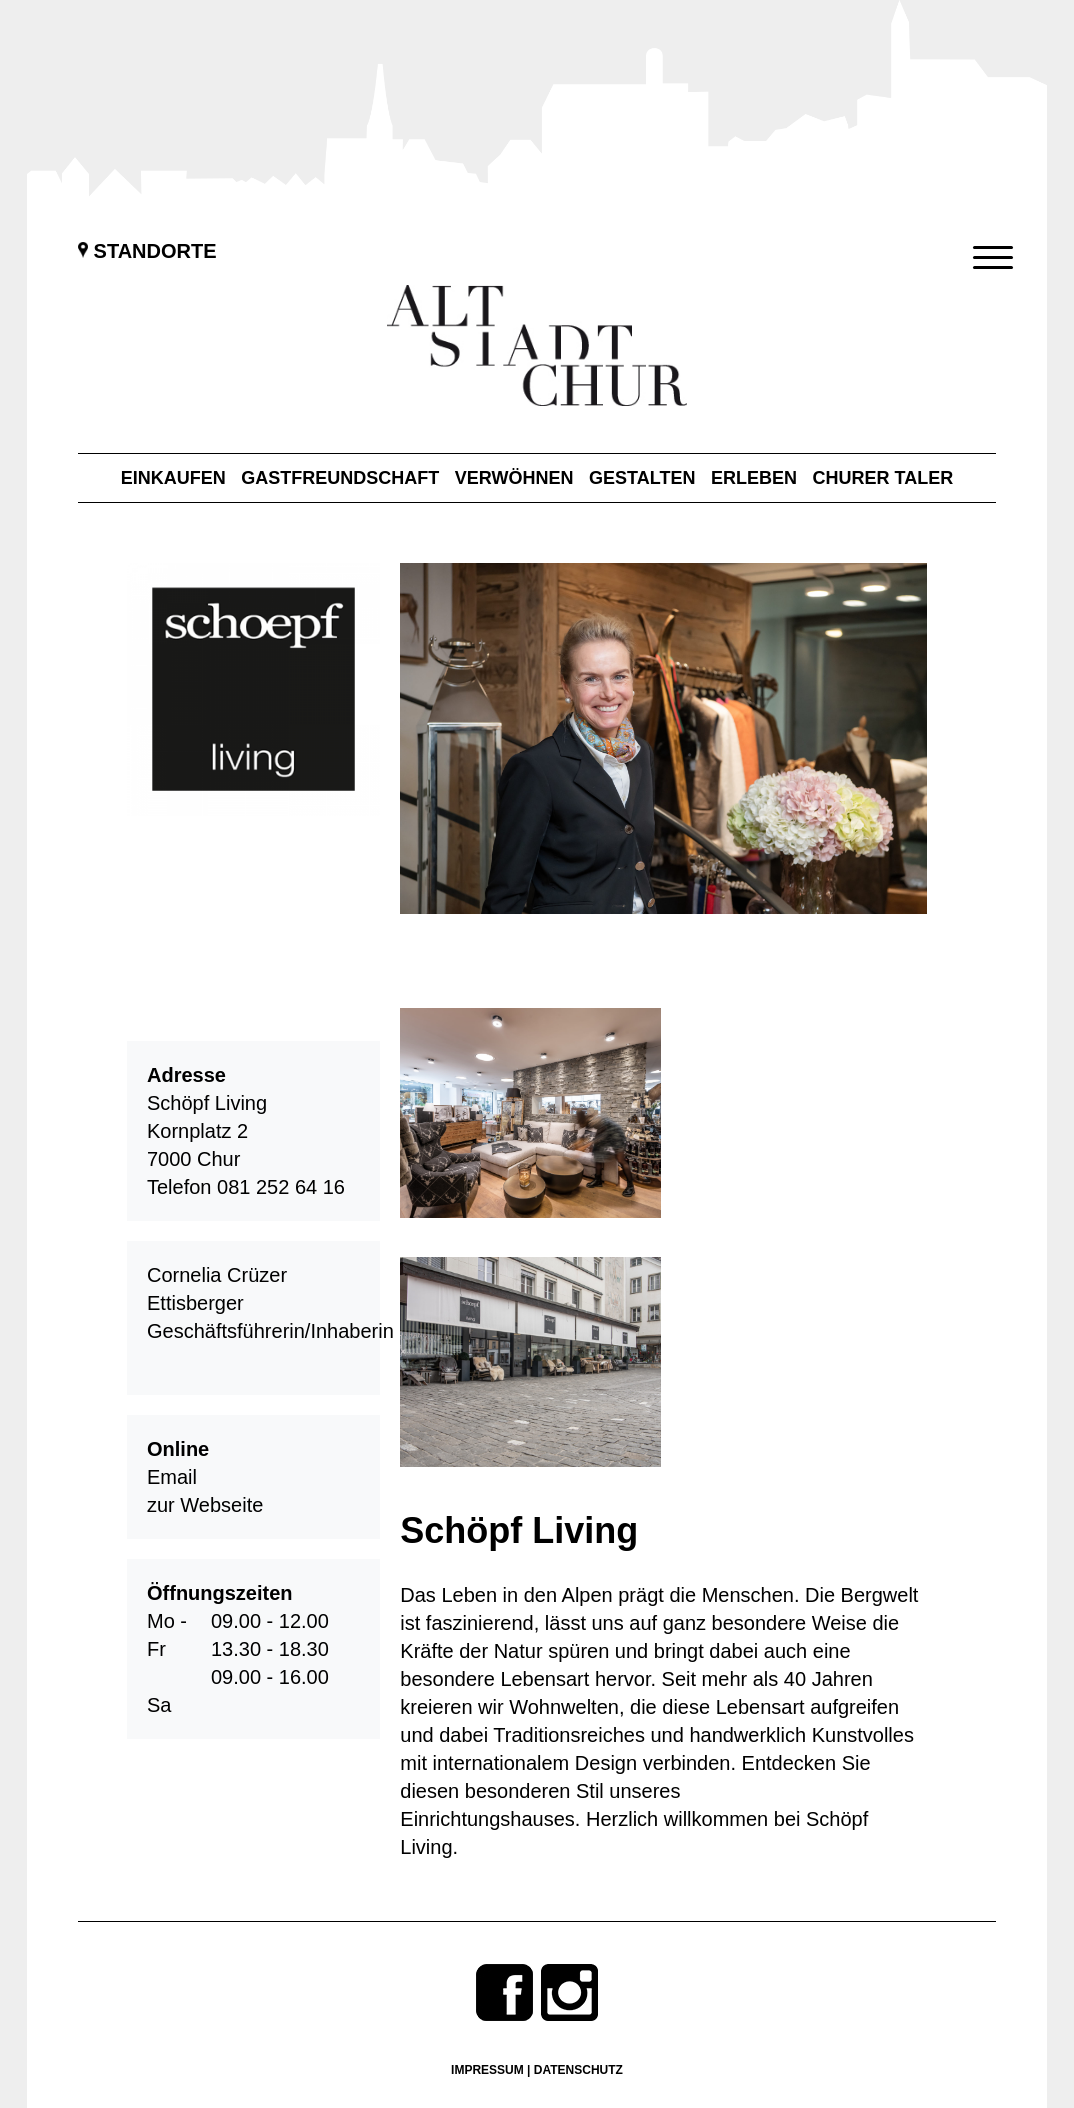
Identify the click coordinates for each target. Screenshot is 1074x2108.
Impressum (487, 2070)
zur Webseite (205, 1505)
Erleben (754, 478)
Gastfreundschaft (340, 478)
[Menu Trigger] (992, 257)
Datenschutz (578, 2070)
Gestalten (642, 478)
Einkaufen (173, 478)
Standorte (147, 251)
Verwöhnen (514, 478)
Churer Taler (883, 478)
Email (172, 1477)
